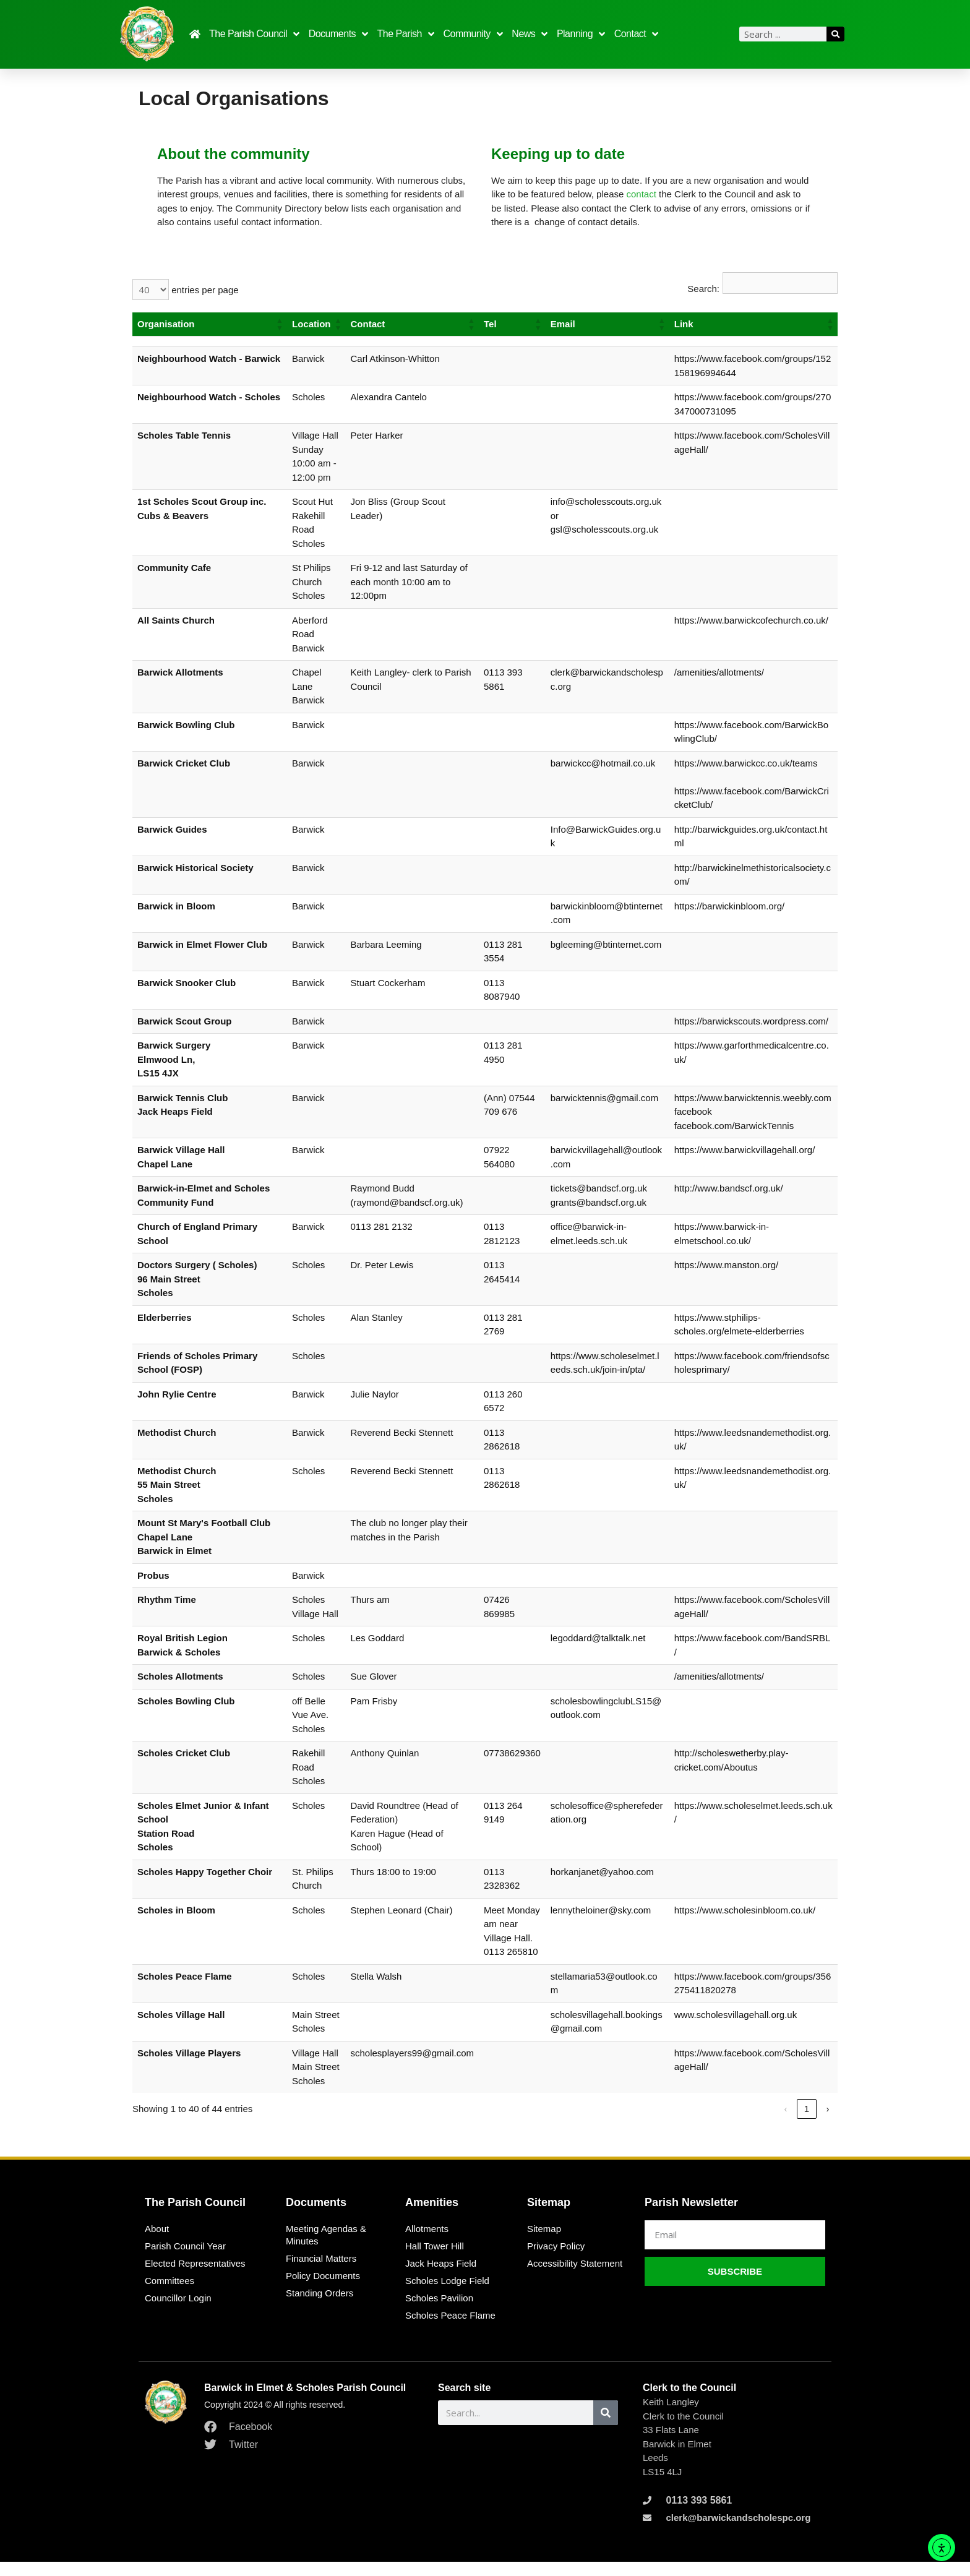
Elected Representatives (195, 2277)
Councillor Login (178, 2312)
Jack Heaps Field (440, 2277)
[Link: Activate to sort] (754, 324)
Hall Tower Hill (434, 2260)
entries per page (204, 290)
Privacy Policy (556, 2260)
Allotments (427, 2243)
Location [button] (311, 324)
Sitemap (544, 2243)
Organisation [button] (166, 324)
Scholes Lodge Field (447, 2295)
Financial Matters (321, 2272)
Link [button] (685, 324)
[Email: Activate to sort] (609, 324)
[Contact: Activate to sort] (414, 324)
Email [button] (564, 324)
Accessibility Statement (574, 2277)
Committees (169, 2295)
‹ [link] (764, 2123)
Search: (703, 288)
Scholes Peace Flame (450, 2329)
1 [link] (785, 2123)
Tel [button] (492, 324)
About (157, 2243)
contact (641, 194)
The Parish (405, 34)
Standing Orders (319, 2307)
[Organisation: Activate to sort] (209, 324)
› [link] (827, 2123)
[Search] (835, 34)
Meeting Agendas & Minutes (326, 2249)
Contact (636, 34)
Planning (581, 34)
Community (472, 34)
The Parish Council (254, 34)
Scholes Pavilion (439, 2312)
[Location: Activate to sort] (317, 324)
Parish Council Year (185, 2260)
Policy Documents (323, 2290)
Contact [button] (370, 324)
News (529, 34)
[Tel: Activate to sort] (514, 324)
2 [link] (806, 2123)
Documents (338, 34)
